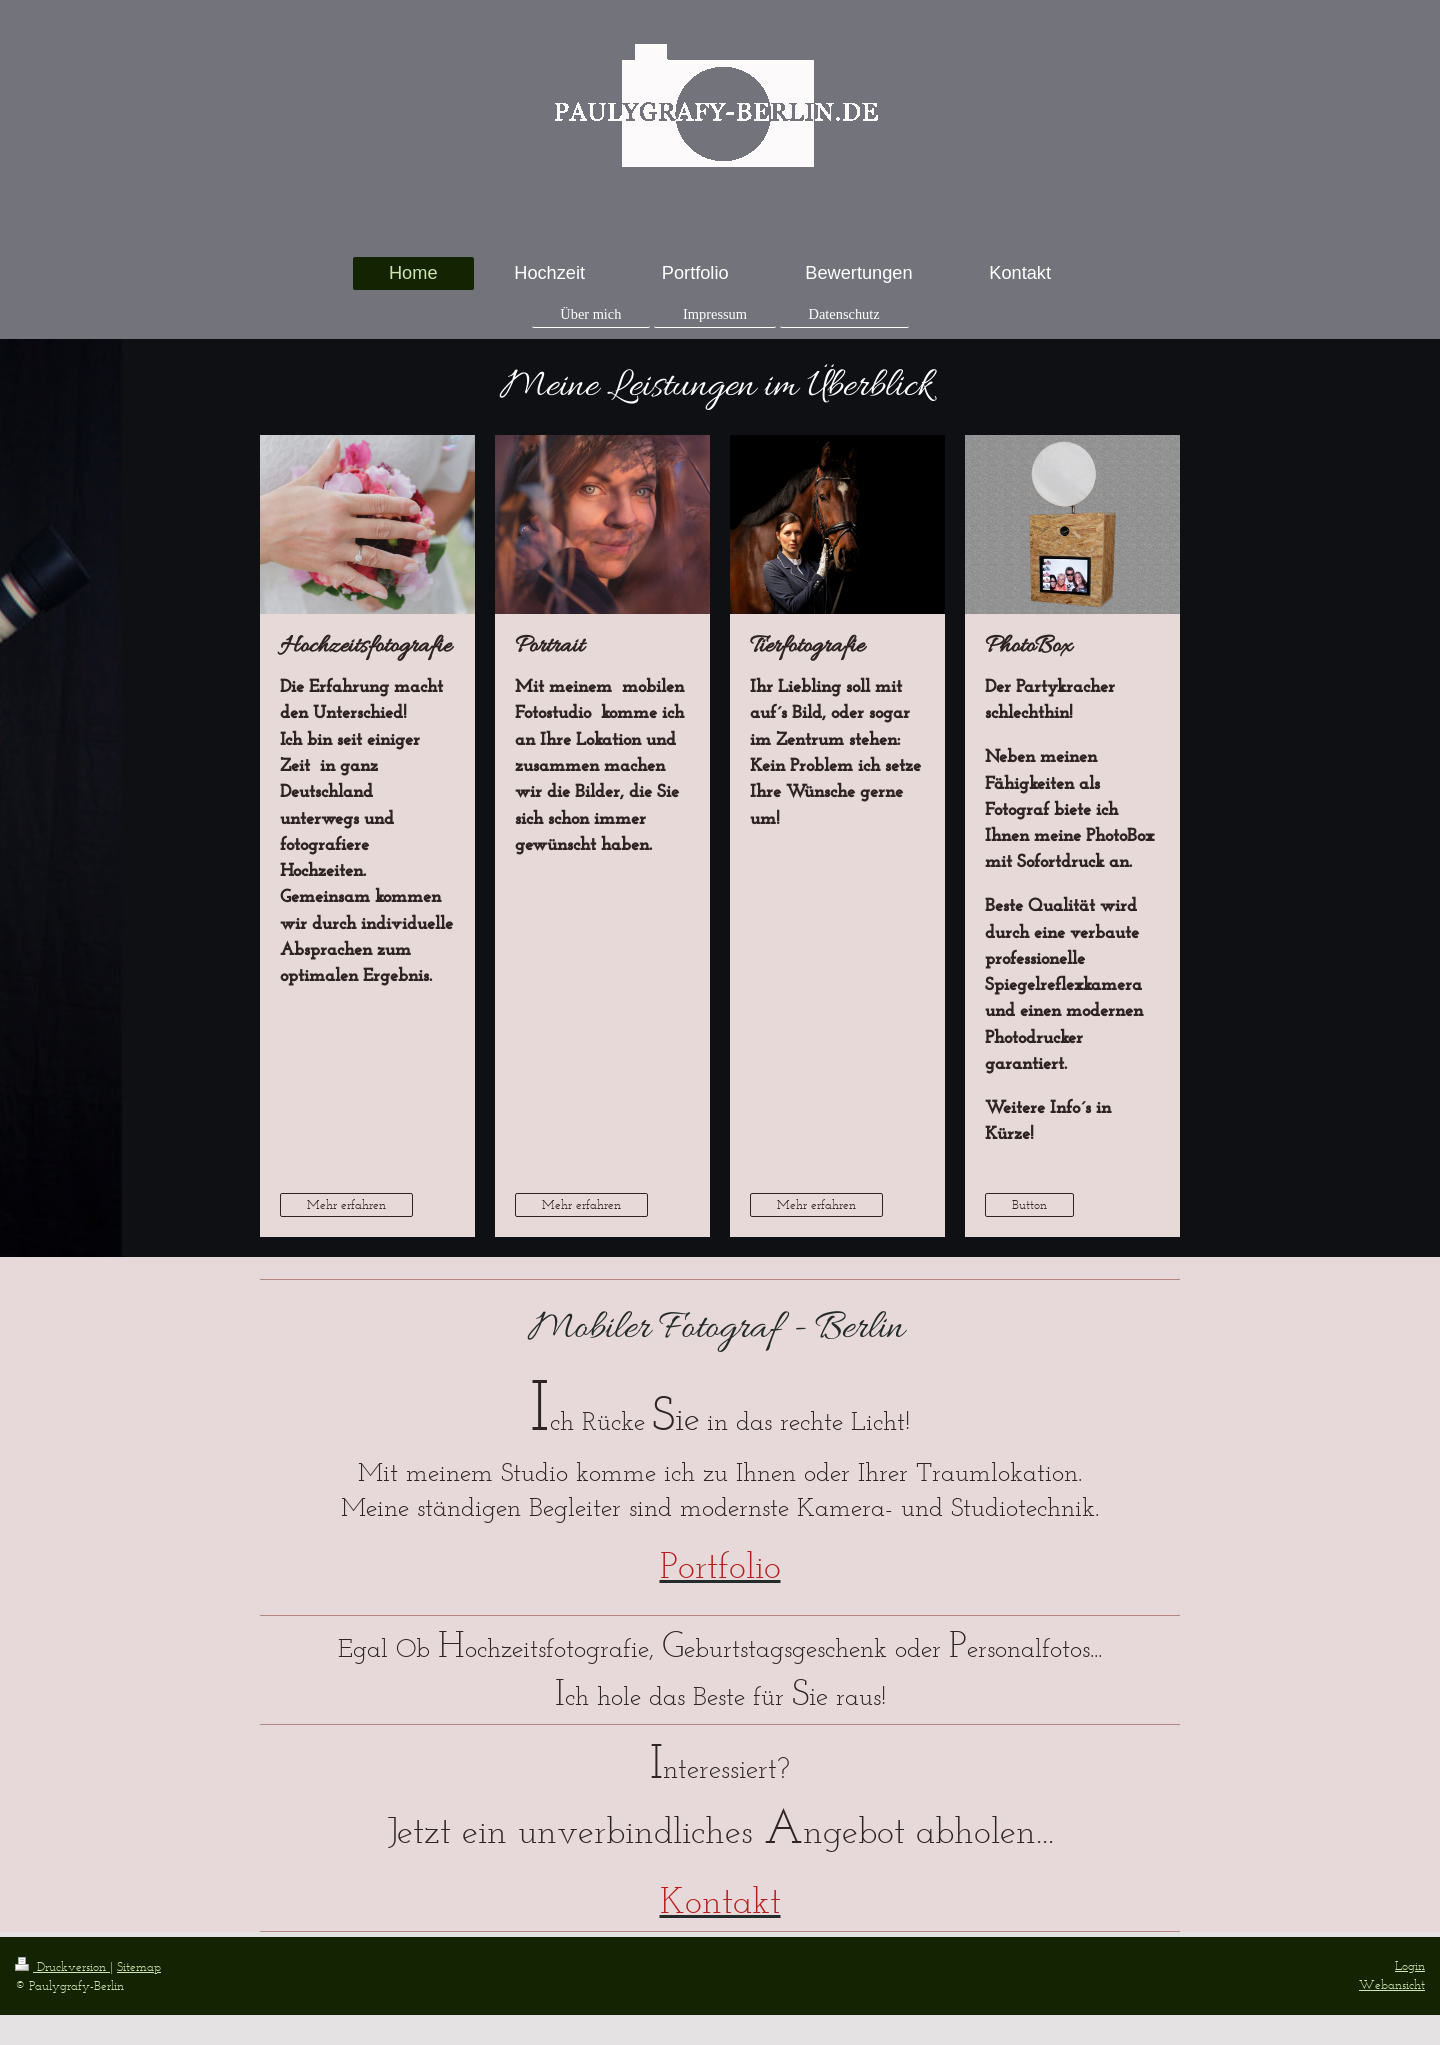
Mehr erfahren (346, 1204)
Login (1410, 1965)
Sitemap (139, 1966)
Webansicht (1392, 1984)
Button (1029, 1204)
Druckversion (62, 1966)
